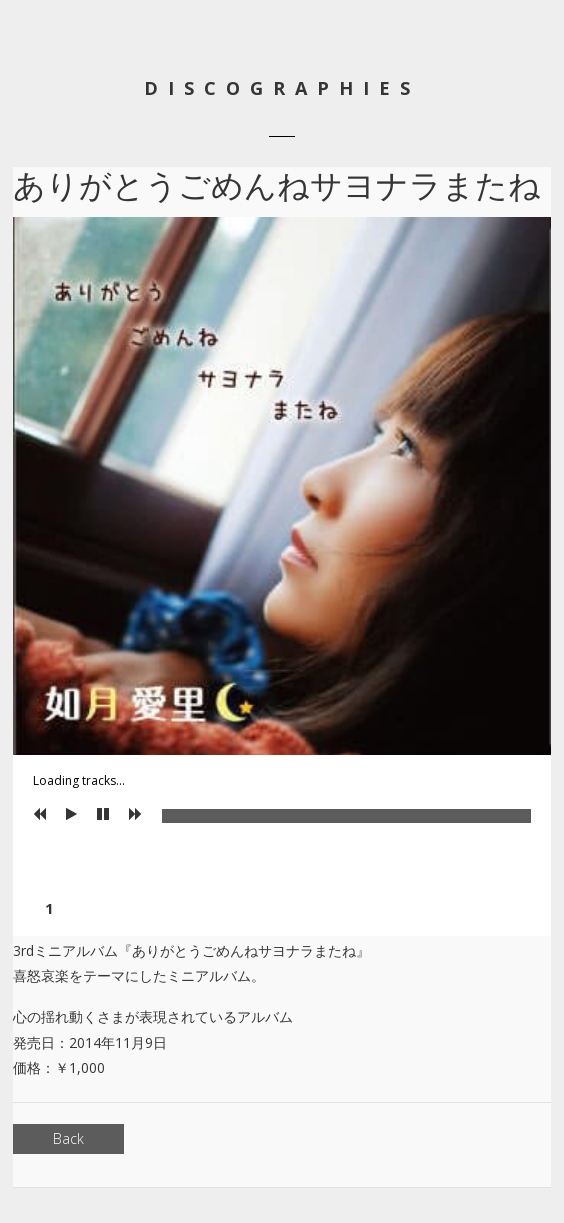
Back (68, 1138)
